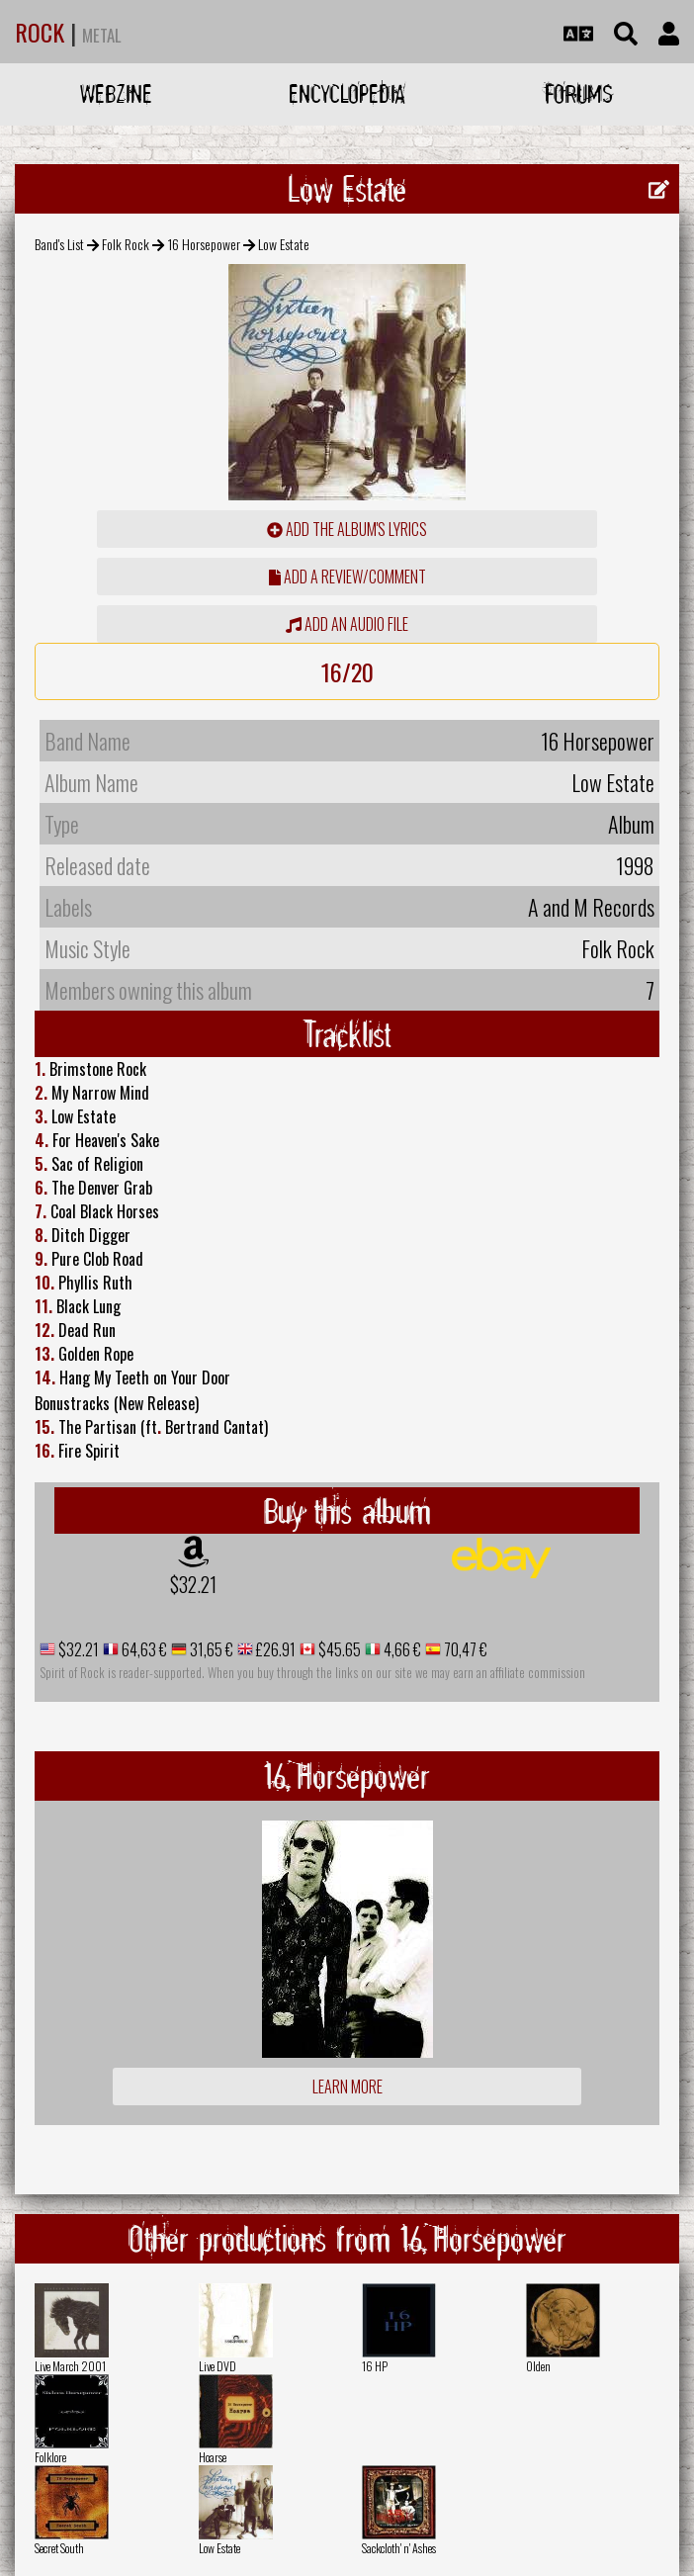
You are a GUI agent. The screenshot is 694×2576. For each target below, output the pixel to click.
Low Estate (219, 2547)
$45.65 (338, 1649)
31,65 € (210, 1649)
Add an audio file (347, 624)
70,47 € (464, 1649)
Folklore (50, 2456)
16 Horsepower (204, 243)
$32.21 (193, 1584)
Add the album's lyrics (347, 529)
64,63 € (143, 1649)
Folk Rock (125, 243)
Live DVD (217, 2365)
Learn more (347, 2086)
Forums (579, 93)
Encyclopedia (347, 93)
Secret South (59, 2547)
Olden (538, 2365)
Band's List (59, 243)
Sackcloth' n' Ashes (399, 2547)
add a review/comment (347, 576)
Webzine (116, 93)
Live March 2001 (70, 2365)
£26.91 (274, 1649)
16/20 (347, 671)
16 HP (375, 2365)
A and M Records (591, 907)
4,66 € (401, 1649)
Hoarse (212, 2456)
